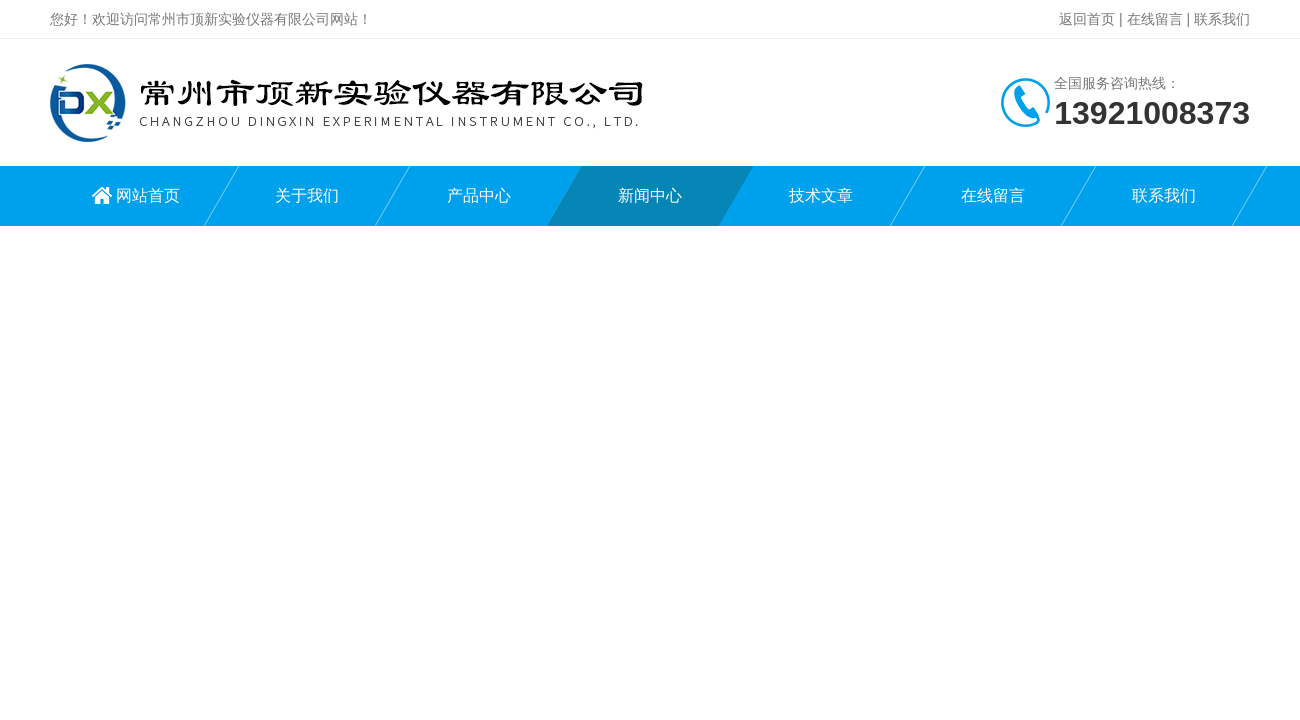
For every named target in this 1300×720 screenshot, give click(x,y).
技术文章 (821, 195)
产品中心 (479, 195)
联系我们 (1222, 19)
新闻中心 (650, 195)
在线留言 (1155, 19)
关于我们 (307, 195)
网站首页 (148, 195)
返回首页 (1087, 19)
